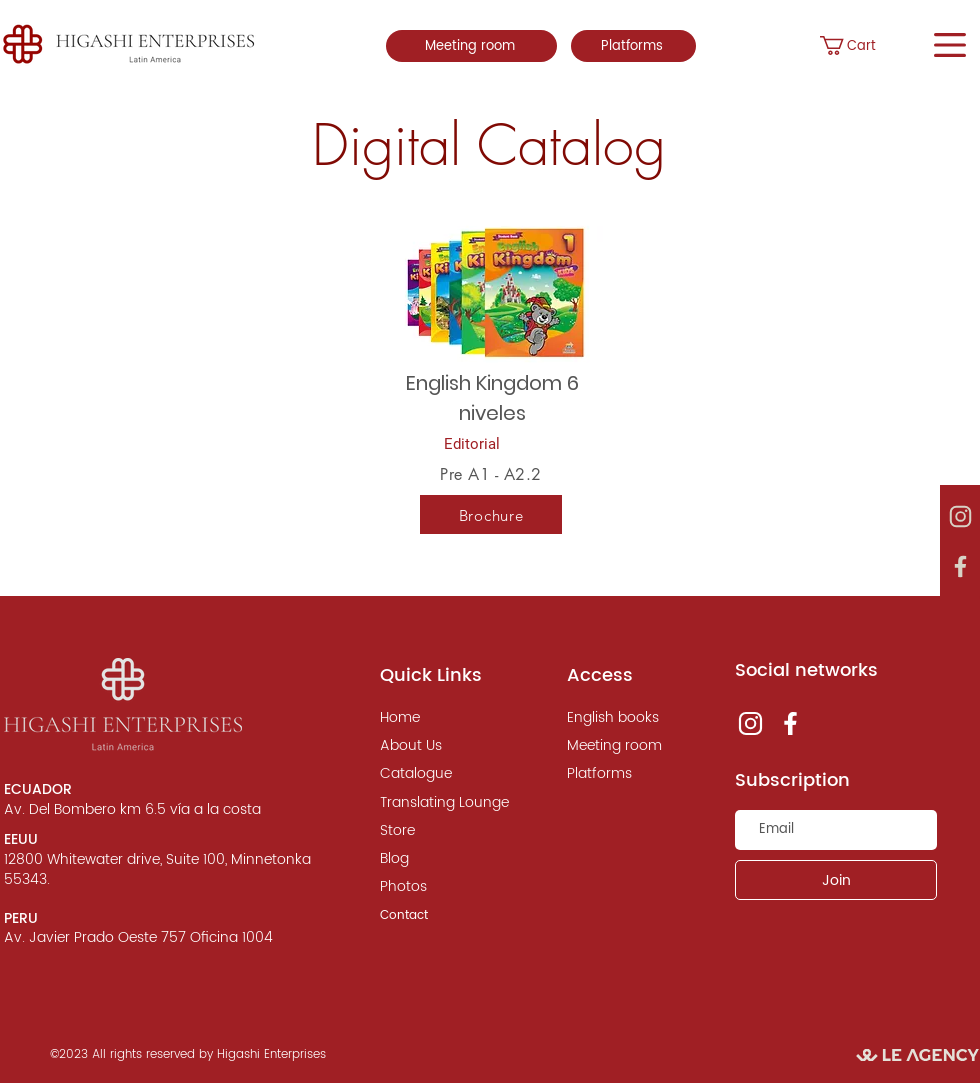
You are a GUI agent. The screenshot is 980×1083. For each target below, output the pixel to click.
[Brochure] (491, 515)
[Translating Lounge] (444, 803)
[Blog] (440, 859)
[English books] (627, 718)
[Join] (836, 880)
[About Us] (440, 746)
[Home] (440, 718)
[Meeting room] (471, 46)
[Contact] (440, 916)
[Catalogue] (440, 774)
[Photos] (440, 887)
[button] (867, 45)
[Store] (440, 831)
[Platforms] (633, 46)
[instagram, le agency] (960, 517)
